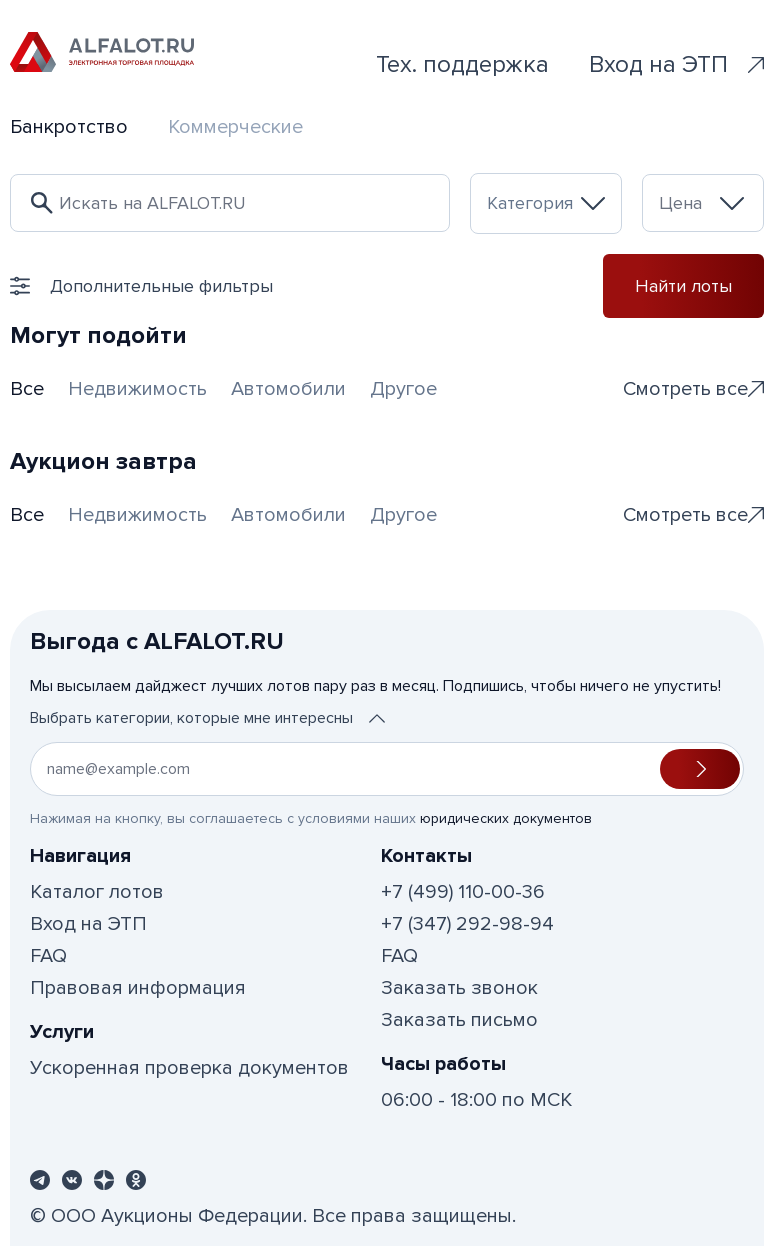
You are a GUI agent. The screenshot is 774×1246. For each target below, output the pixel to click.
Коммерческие (235, 127)
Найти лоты (683, 286)
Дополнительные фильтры (141, 286)
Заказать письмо (459, 1020)
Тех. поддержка (462, 64)
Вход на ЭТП (676, 64)
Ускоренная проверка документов (189, 1068)
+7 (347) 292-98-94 (467, 924)
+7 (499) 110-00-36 (463, 892)
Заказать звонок (459, 988)
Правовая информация (138, 988)
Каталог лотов (97, 892)
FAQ (48, 956)
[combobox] (546, 203)
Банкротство (69, 127)
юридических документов (506, 818)
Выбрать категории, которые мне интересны (207, 718)
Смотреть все (693, 389)
